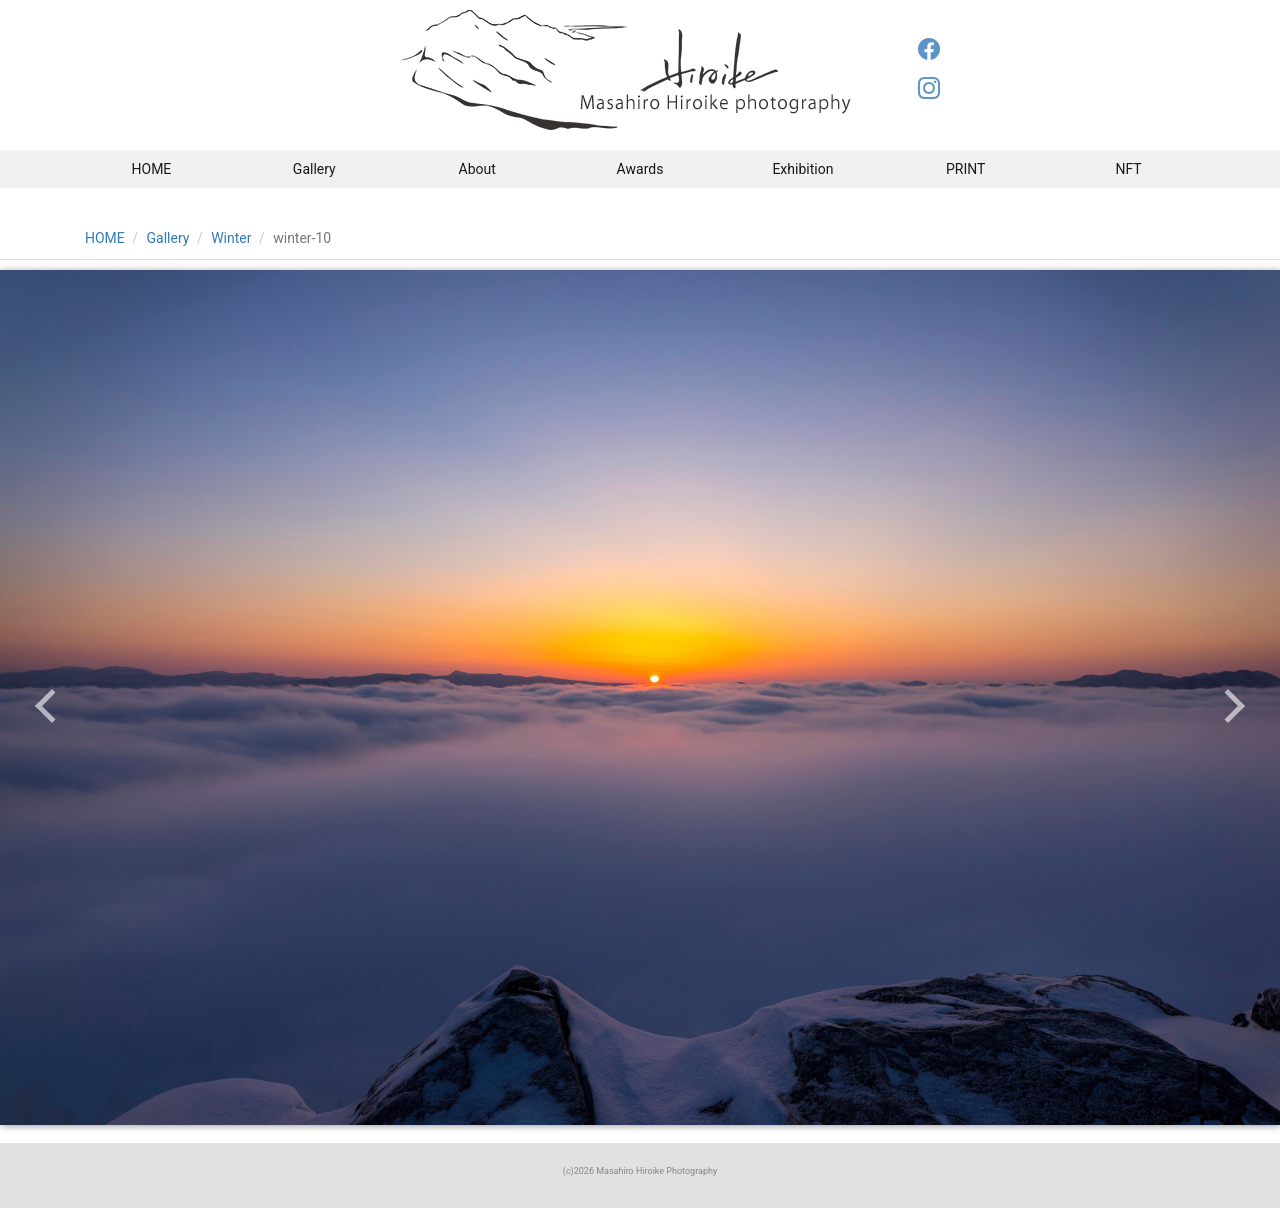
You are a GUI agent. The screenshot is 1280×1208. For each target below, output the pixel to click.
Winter (231, 238)
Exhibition (802, 169)
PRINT (965, 169)
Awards (640, 169)
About (477, 169)
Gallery (314, 169)
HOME (152, 169)
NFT (1128, 169)
